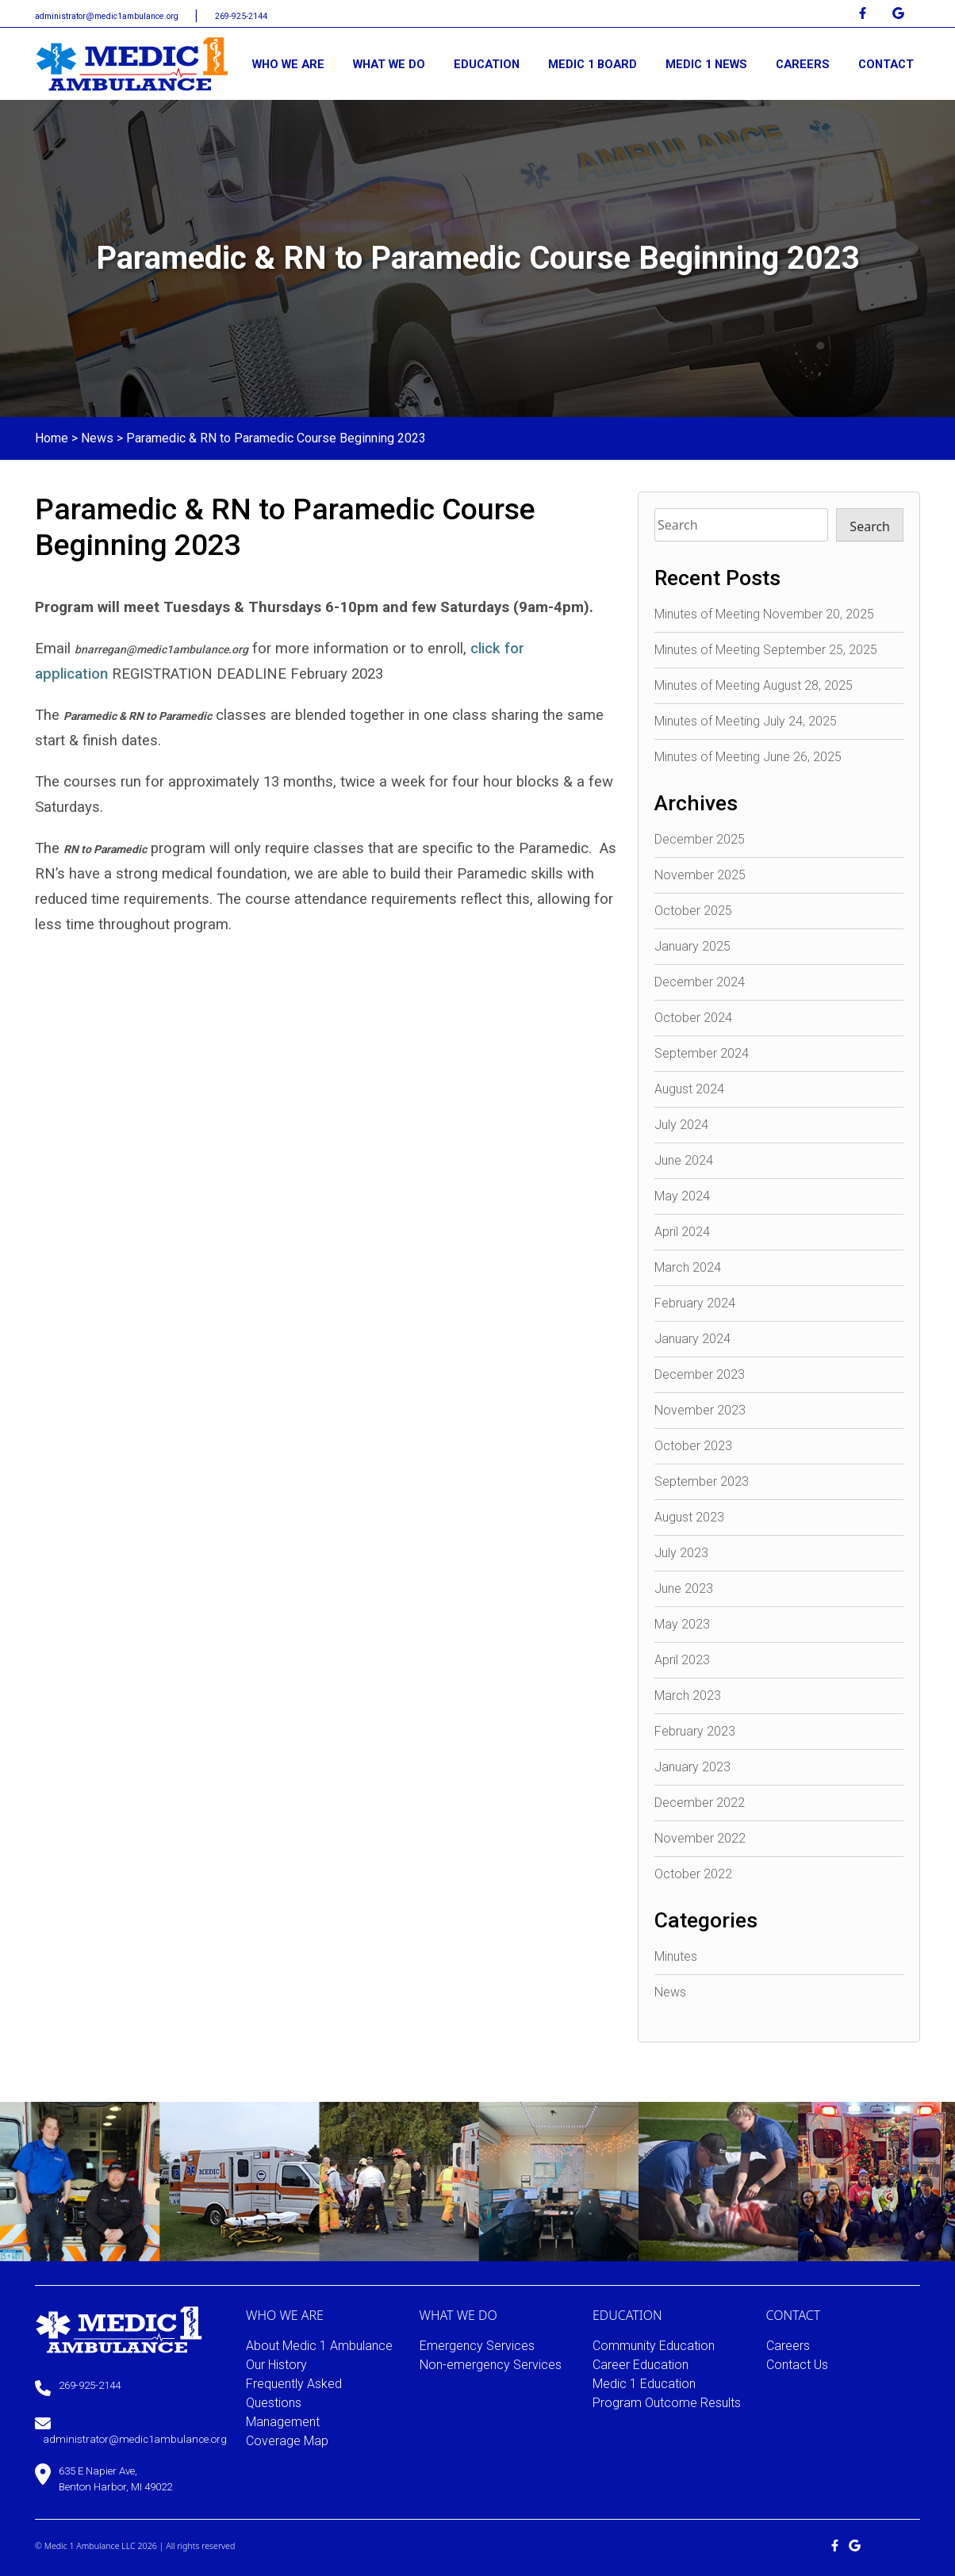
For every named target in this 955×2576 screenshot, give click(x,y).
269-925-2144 (241, 16)
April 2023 (682, 1659)
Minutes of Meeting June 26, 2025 (748, 756)
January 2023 (692, 1766)
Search (870, 526)
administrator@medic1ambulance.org (108, 16)
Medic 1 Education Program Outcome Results (667, 2393)
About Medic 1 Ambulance (319, 2345)
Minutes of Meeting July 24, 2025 (745, 721)
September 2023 (701, 1481)
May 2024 (682, 1196)
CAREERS (803, 64)
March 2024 (687, 1267)
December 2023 (699, 1374)
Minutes (675, 1956)
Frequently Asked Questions (294, 2393)
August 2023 (689, 1517)
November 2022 (700, 1838)
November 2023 (700, 1410)
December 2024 (699, 981)
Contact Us (797, 2364)
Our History (276, 2364)
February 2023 (694, 1731)
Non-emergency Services (491, 2364)
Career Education (640, 2364)
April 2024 (682, 1231)
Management (283, 2421)
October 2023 (693, 1445)
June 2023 (683, 1588)
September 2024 (701, 1053)
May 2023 (682, 1624)
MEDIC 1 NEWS (706, 64)
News (97, 438)
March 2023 (687, 1695)
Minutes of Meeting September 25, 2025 (765, 649)
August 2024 (689, 1089)
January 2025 (692, 946)
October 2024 (693, 1017)
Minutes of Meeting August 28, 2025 (753, 685)
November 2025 (700, 874)
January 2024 (692, 1338)
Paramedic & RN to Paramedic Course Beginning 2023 (276, 438)
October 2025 (693, 910)
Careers (788, 2345)
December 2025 (699, 839)
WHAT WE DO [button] (389, 64)
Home (51, 438)
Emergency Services (477, 2345)
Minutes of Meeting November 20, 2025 (764, 614)
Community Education (654, 2345)
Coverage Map (287, 2440)
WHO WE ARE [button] (288, 64)
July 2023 (681, 1552)
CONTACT (886, 64)
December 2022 (699, 1802)
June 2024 (683, 1160)
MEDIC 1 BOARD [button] (592, 64)
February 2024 (694, 1303)
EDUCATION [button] (487, 64)
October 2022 (693, 1873)
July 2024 (681, 1124)
